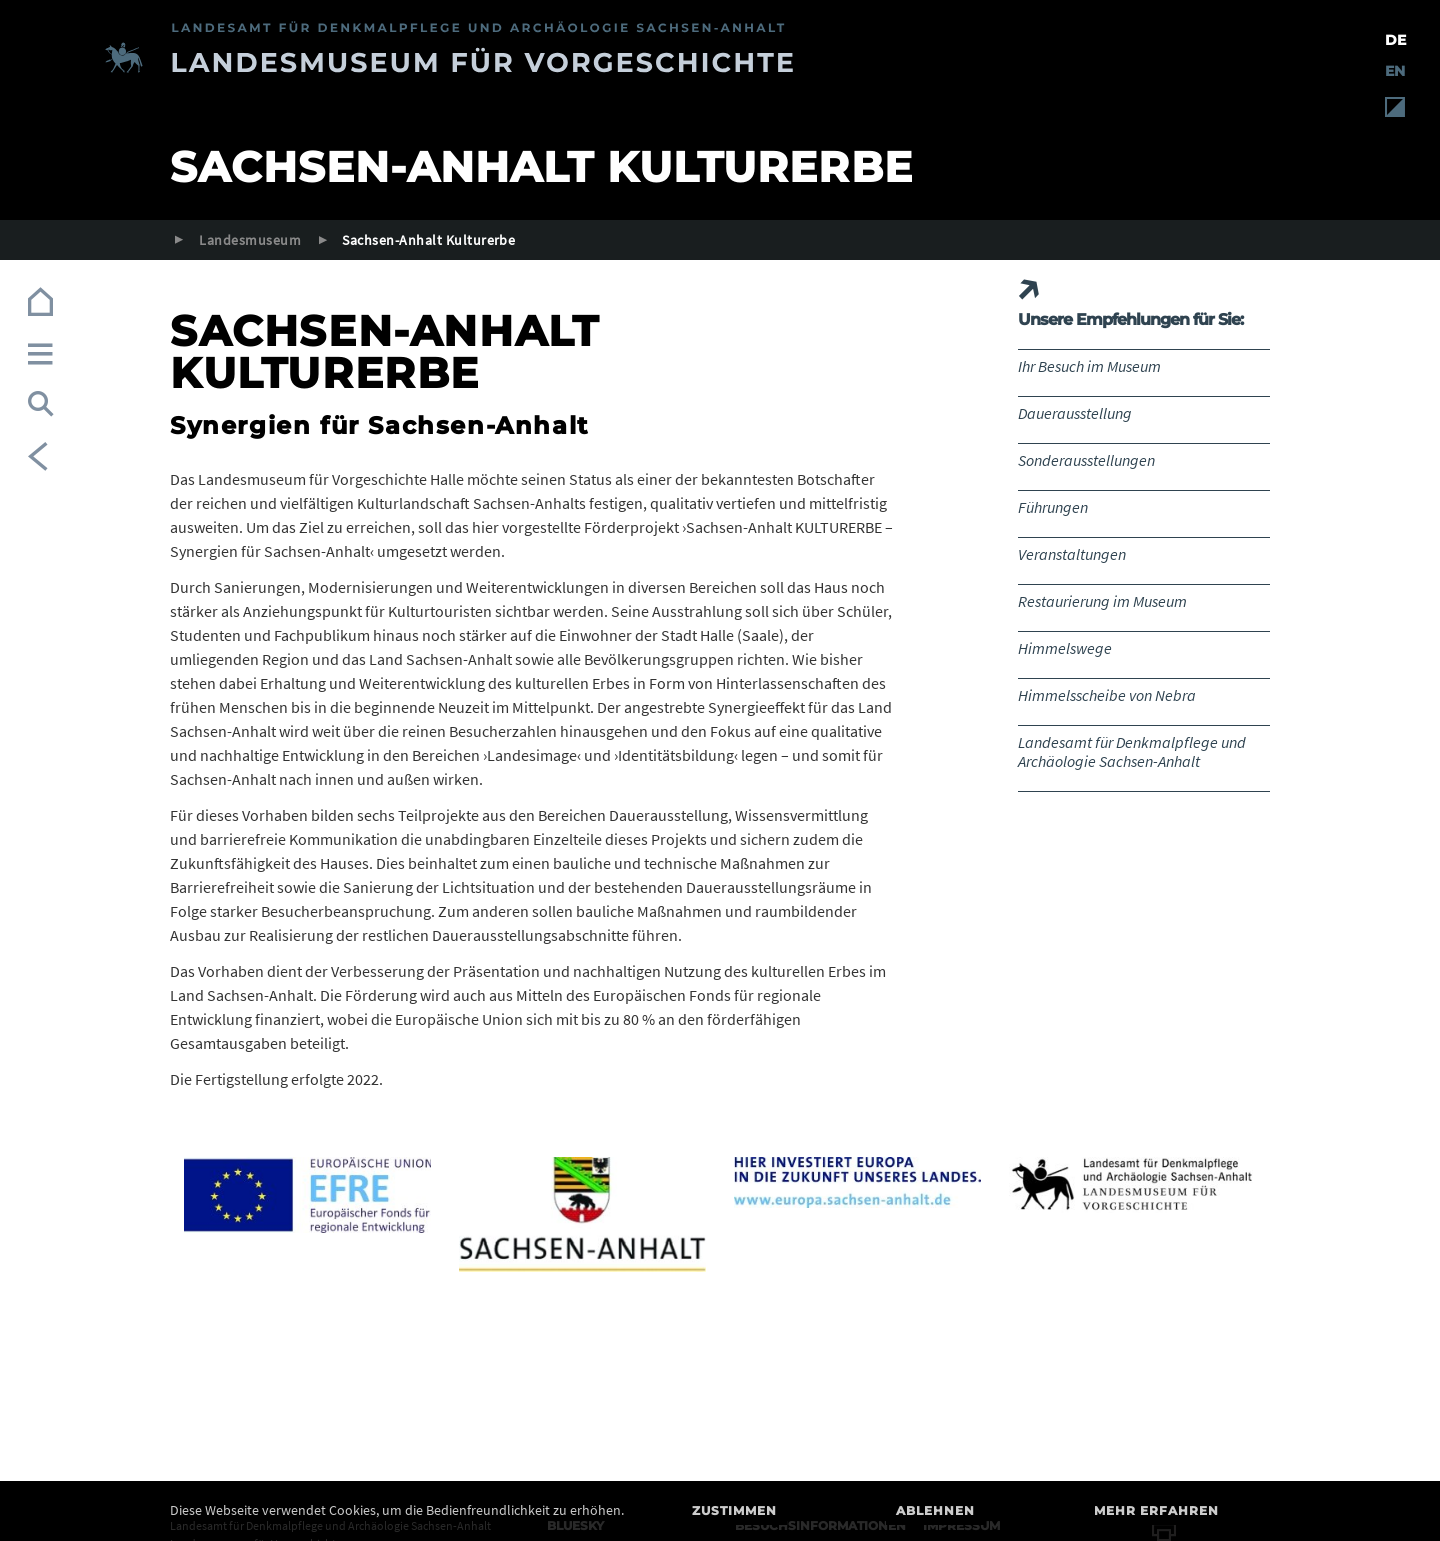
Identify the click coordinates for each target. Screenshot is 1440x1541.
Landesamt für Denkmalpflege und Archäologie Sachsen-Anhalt (1132, 751)
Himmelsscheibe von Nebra (1107, 695)
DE (1395, 40)
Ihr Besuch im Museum (1089, 366)
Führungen (1053, 507)
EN (1395, 71)
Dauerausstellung (1075, 413)
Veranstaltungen (1072, 554)
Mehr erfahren (1156, 1510)
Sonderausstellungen (1086, 460)
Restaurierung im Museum (1102, 601)
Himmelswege (1065, 648)
